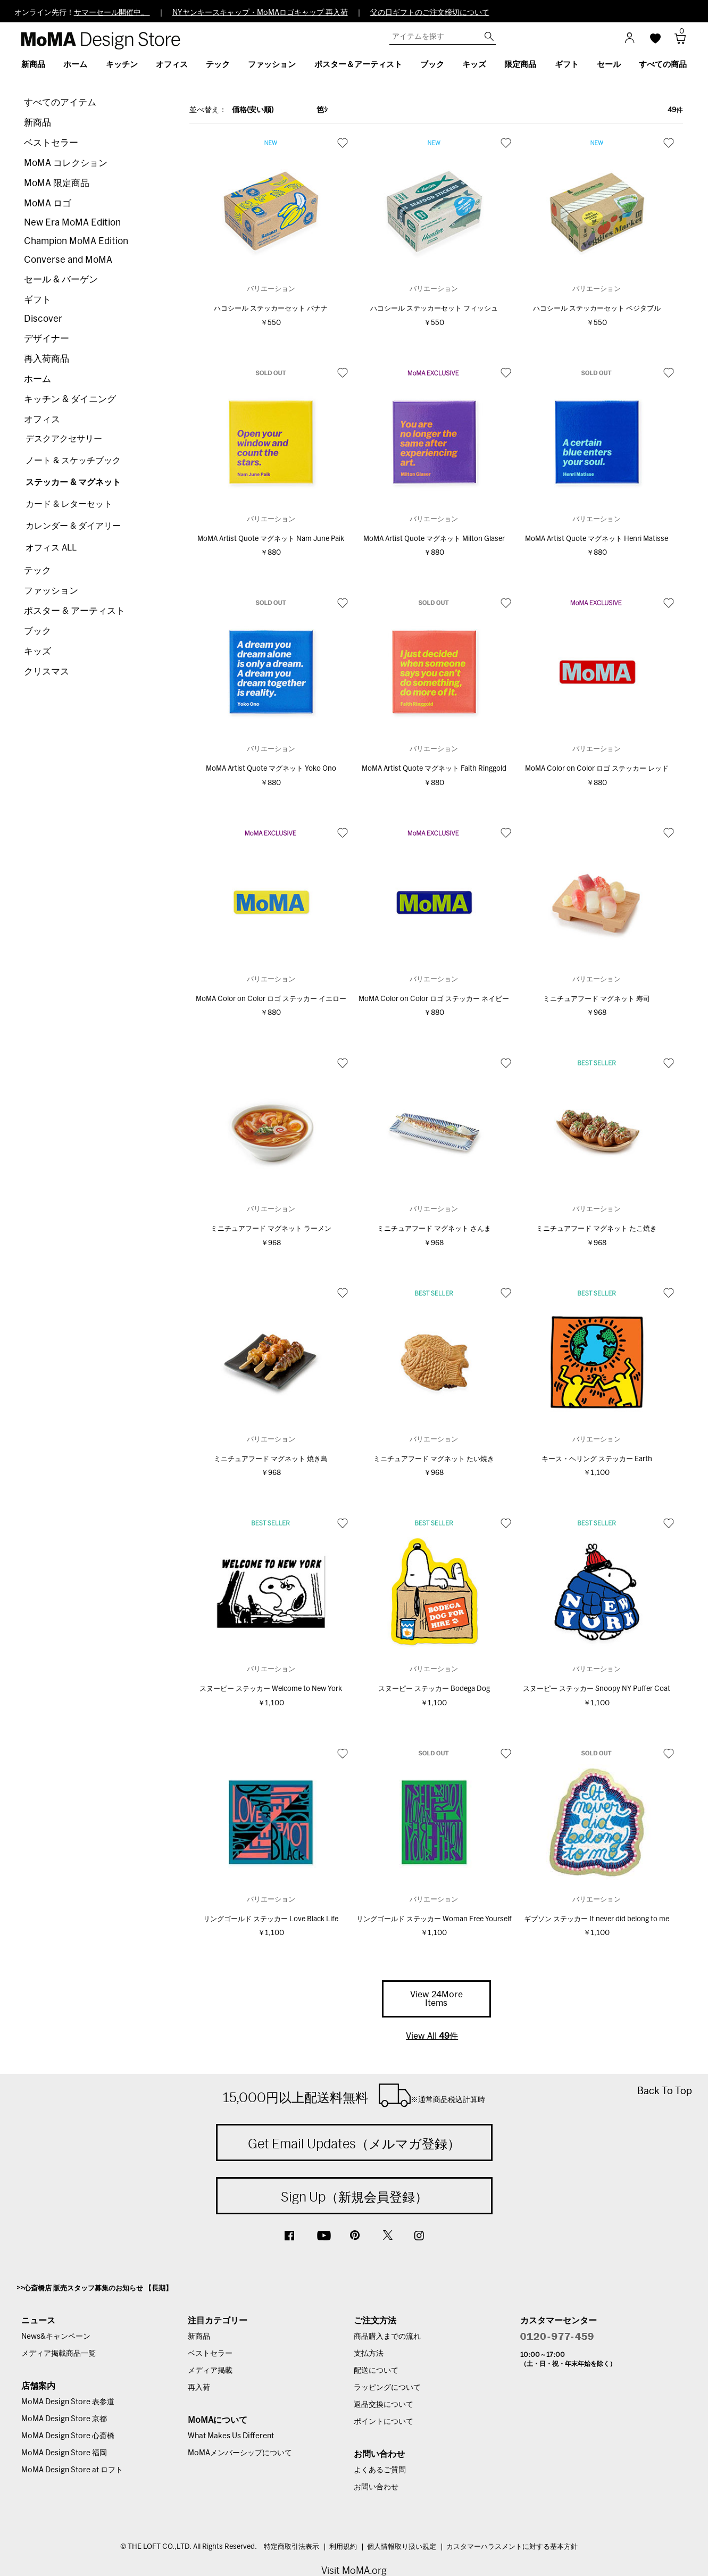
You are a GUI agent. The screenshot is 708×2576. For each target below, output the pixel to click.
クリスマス (46, 671)
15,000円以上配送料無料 (354, 2095)
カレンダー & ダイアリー (73, 526)
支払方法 (369, 2353)
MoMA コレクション (65, 163)
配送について (376, 2370)
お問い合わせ (376, 2487)
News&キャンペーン (55, 2336)
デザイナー (46, 338)
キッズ (37, 651)
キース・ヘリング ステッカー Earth (597, 1459)
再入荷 (199, 2387)
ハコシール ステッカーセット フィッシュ (434, 308)
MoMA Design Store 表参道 (67, 2402)
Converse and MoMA (68, 259)
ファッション (51, 590)
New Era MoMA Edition (72, 222)
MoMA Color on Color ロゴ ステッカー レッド (597, 768)
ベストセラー (51, 142)
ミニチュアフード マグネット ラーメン (271, 1229)
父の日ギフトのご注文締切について (429, 12)
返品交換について (383, 2404)
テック (37, 570)
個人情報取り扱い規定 (401, 2547)
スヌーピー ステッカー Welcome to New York (270, 1689)
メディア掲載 (210, 2370)
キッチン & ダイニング (70, 399)
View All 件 (432, 2036)
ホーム (37, 379)
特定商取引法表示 (291, 2547)
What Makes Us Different (231, 2436)
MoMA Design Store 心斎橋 (67, 2436)
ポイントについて (383, 2421)
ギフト (37, 299)
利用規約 (343, 2547)
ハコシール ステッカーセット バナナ (271, 308)
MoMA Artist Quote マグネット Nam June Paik (270, 539)
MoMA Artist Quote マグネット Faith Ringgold (434, 768)
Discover (43, 318)
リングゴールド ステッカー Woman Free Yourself (434, 1919)
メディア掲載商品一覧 (58, 2353)
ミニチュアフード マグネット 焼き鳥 (271, 1459)
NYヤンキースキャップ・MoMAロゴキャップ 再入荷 (260, 12)
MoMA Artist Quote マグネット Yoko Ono (271, 768)
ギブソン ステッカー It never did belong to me (596, 1919)
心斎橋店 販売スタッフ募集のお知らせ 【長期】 (98, 2288)
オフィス (42, 419)
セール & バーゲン (61, 279)
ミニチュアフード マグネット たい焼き (433, 1459)
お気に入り (343, 143)
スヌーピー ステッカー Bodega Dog (434, 1689)
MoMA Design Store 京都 (64, 2419)
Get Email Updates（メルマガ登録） (354, 2143)
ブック (37, 631)
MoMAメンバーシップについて (240, 2453)
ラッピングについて (387, 2387)
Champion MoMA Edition (76, 241)
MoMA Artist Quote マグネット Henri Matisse (596, 539)
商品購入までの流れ (387, 2336)
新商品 (37, 122)
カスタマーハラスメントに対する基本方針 (512, 2547)
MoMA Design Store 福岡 (64, 2453)
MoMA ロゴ (47, 203)
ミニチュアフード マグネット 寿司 (596, 999)
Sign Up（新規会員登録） (354, 2196)
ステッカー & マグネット (73, 482)
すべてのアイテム (60, 102)
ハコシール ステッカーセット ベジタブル (597, 308)
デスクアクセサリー (64, 439)
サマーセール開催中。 (112, 12)
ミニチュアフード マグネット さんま (434, 1229)
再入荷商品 (46, 358)
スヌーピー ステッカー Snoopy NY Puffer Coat (596, 1689)
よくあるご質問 (380, 2470)
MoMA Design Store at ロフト (72, 2470)
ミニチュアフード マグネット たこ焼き (596, 1229)
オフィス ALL (51, 548)
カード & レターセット (69, 504)
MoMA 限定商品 (56, 183)
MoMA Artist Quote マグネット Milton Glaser (434, 539)
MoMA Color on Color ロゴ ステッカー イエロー (271, 999)
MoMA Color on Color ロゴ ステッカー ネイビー (434, 999)
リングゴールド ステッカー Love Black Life (270, 1919)
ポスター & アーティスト (74, 610)
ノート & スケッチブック (73, 460)
